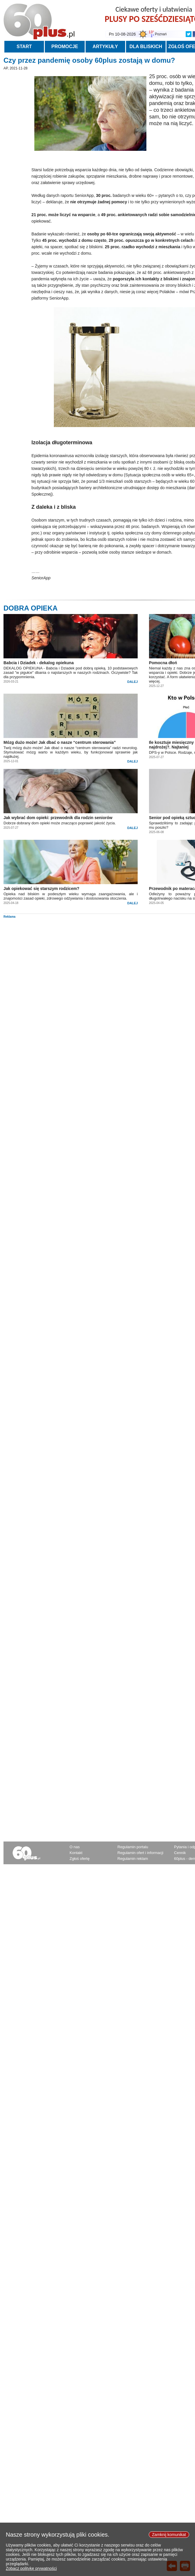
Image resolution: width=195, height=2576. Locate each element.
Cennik (180, 1853)
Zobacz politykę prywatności (31, 2573)
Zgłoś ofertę (80, 1858)
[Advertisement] (98, 959)
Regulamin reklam (133, 1858)
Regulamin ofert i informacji (141, 1853)
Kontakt (76, 1853)
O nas (75, 1847)
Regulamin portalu (133, 1847)
